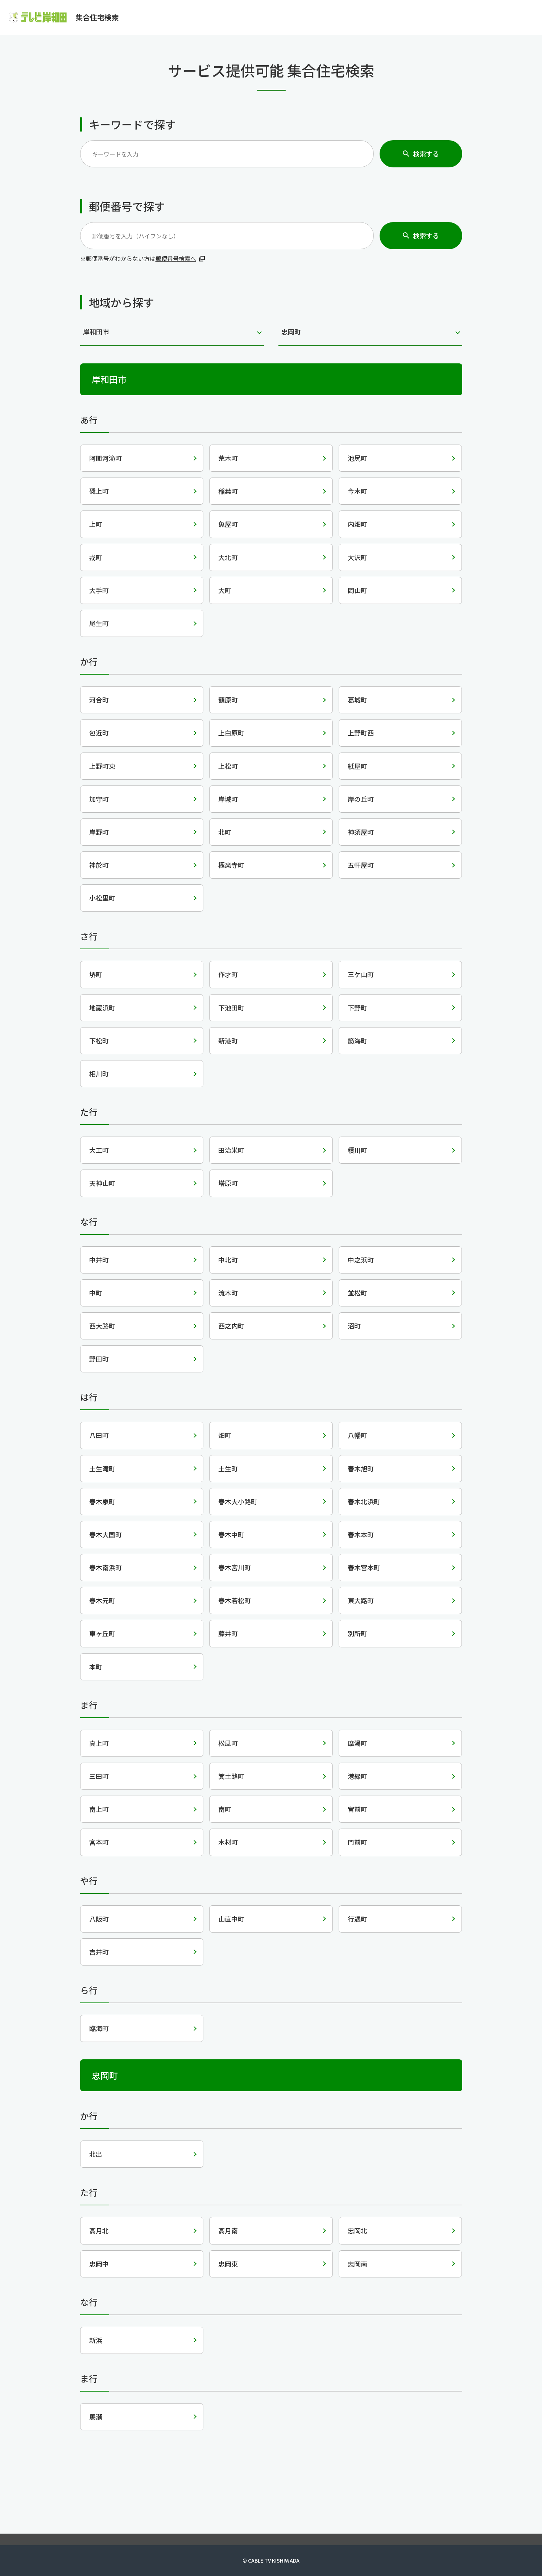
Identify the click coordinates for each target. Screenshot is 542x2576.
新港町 (228, 1040)
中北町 (228, 1259)
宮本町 (99, 1842)
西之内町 (231, 1325)
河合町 (99, 699)
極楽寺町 (231, 865)
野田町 (99, 1358)
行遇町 (357, 1918)
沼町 (354, 1325)
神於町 (99, 865)
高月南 (228, 2230)
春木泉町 (102, 1501)
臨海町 (99, 2028)
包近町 (99, 732)
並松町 (357, 1292)
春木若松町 (234, 1600)
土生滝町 (102, 1468)
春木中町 (231, 1534)
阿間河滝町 (105, 458)
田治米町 (231, 1150)
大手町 (99, 590)
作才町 (228, 974)
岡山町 (357, 590)
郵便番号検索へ (176, 258)
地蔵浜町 (102, 1007)
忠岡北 (357, 2230)
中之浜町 (361, 1259)
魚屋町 (228, 524)
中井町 (99, 1259)
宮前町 (357, 1809)
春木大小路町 (237, 1501)
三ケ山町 (361, 974)
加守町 (99, 799)
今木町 (357, 491)
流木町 (228, 1292)
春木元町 (102, 1600)
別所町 (357, 1633)
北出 (95, 2154)
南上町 (99, 1809)
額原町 (228, 699)
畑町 (224, 1435)
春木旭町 (361, 1468)
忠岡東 (228, 2263)
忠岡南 (357, 2263)
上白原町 (231, 732)
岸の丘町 (361, 799)
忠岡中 (99, 2263)
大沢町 (357, 557)
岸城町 (228, 799)
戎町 (95, 557)
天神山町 (102, 1183)
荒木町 (228, 458)
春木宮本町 (364, 1567)
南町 (224, 1809)
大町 (224, 590)
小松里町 (102, 898)
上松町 (228, 766)
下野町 (357, 1007)
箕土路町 (231, 1776)
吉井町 (99, 1951)
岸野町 (99, 832)
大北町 (228, 557)
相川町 (99, 1073)
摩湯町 (357, 1743)
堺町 (95, 974)
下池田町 (231, 1007)
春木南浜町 (105, 1567)
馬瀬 (95, 2416)
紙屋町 (357, 766)
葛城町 (357, 699)
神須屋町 (361, 832)
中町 (95, 1292)
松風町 (228, 1743)
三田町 (99, 1776)
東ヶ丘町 (102, 1633)
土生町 (228, 1468)
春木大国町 (105, 1534)
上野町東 (102, 766)
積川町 (357, 1150)
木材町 (228, 1842)
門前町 (357, 1842)
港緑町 (357, 1776)
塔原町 (228, 1183)
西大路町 (102, 1325)
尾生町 (99, 623)
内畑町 (357, 524)
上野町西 (361, 732)
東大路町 (361, 1600)
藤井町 (228, 1633)
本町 (95, 1666)
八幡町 (357, 1435)
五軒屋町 (361, 865)
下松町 (99, 1040)
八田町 (99, 1435)
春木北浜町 (364, 1501)
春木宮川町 (234, 1567)
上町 (95, 524)
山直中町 (231, 1918)
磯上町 (99, 491)
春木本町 (361, 1534)
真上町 (99, 1743)
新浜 (95, 2340)
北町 (224, 832)
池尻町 (357, 458)
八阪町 (99, 1918)
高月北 (99, 2230)
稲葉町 (228, 491)
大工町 (99, 1150)
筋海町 (357, 1040)
